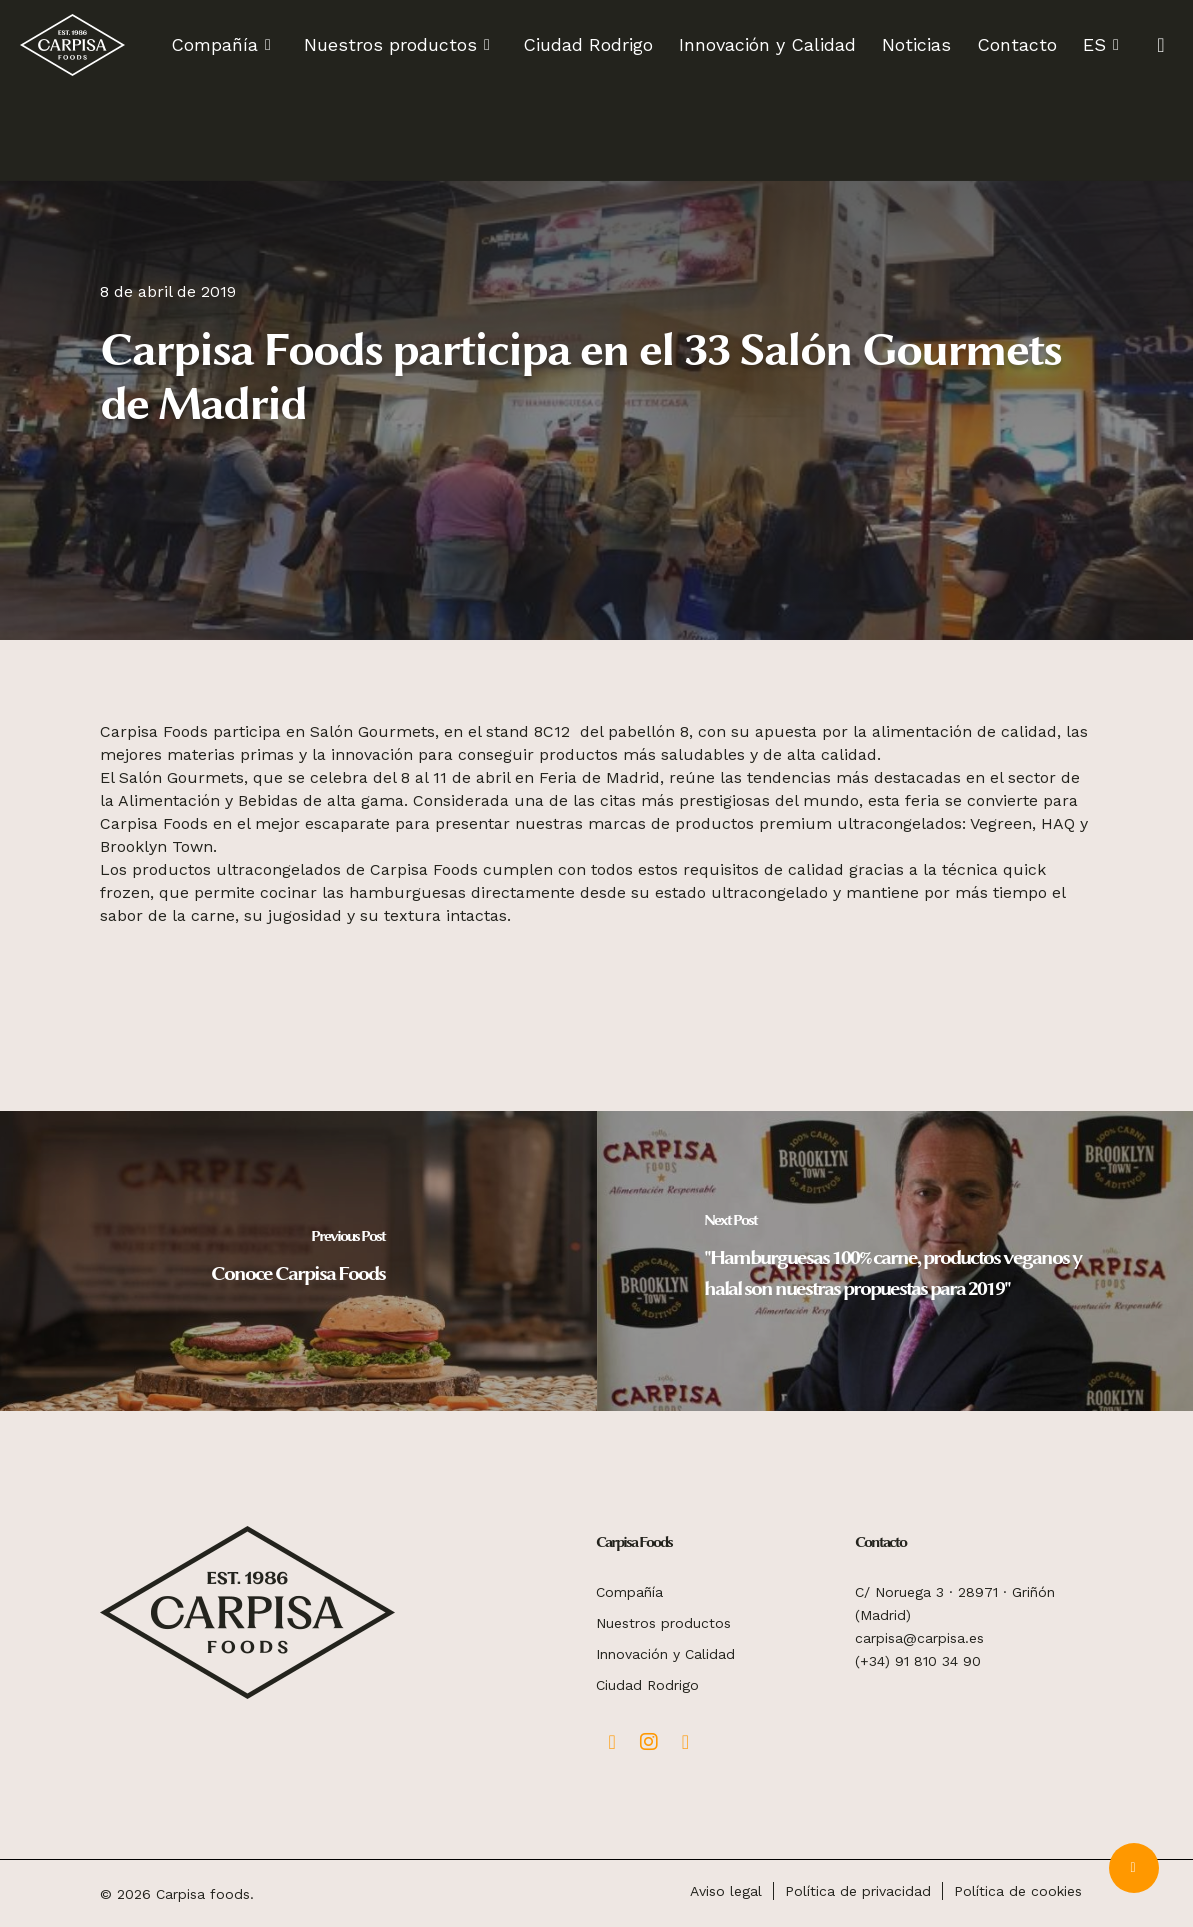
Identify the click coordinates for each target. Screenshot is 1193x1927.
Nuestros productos (663, 1623)
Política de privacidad (858, 1891)
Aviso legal (726, 1891)
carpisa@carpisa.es (919, 1638)
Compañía (629, 1592)
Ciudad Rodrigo (647, 1685)
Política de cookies (1018, 1891)
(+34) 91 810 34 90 (918, 1661)
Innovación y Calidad (665, 1654)
